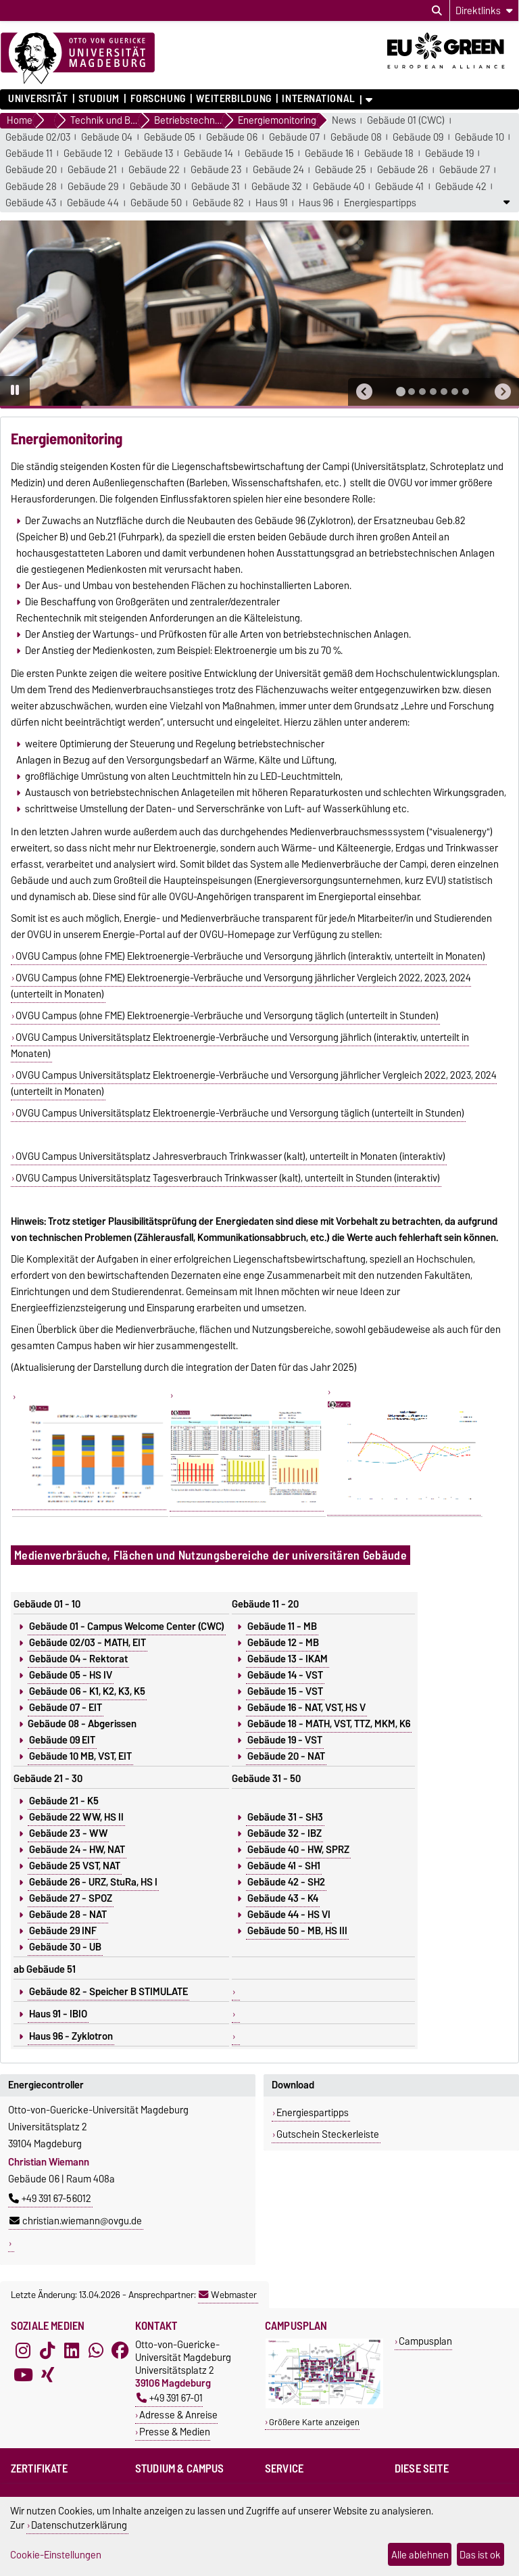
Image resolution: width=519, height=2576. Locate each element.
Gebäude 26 (402, 170)
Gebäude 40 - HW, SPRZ (298, 1850)
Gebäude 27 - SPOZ (70, 1898)
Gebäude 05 (169, 137)
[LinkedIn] (71, 2350)
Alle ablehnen (420, 2554)
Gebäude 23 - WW (68, 1833)
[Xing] (47, 2374)
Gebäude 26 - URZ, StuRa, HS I (93, 1882)
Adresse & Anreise (178, 2414)
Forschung (158, 99)
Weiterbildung (233, 99)
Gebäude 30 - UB (65, 1947)
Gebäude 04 (106, 137)
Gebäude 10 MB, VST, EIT (80, 1756)
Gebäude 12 (88, 154)
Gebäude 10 (479, 137)
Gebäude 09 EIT (62, 1740)
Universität (38, 99)
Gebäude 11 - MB (282, 1626)
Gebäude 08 (356, 137)
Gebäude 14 (208, 154)
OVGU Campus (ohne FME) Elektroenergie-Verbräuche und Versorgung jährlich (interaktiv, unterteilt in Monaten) (250, 956)
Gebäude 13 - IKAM (287, 1659)
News (344, 120)
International (318, 99)
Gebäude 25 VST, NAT (74, 1866)
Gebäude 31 (215, 187)
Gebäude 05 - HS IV (70, 1675)
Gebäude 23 (216, 170)
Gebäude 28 (31, 187)
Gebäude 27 (464, 170)
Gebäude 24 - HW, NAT (77, 1850)
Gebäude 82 (218, 203)
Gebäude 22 (154, 170)
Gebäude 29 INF (63, 1931)
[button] (364, 391)
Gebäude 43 (30, 203)
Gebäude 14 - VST (285, 1675)
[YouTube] (23, 2374)
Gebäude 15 (269, 154)
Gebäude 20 (31, 170)
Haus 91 (271, 203)
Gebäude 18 (389, 154)
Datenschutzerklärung (79, 2524)
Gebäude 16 (329, 154)
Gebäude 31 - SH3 (285, 1817)
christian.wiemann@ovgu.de (75, 2221)
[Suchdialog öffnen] (436, 11)
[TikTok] (47, 2350)
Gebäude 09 (418, 137)
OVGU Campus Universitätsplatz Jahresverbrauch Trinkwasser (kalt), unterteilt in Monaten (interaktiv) (230, 1156)
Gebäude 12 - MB (283, 1643)
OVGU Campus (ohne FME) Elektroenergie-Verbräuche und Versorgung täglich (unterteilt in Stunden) (227, 1016)
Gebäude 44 (93, 203)
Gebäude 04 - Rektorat (78, 1659)
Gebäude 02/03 (37, 137)
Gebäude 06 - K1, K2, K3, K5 (87, 1691)
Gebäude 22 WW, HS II (76, 1817)
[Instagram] (23, 2350)
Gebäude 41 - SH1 (283, 1866)
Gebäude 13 (148, 154)
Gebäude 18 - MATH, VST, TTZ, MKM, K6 (328, 1724)
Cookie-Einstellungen (55, 2554)
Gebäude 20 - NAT (286, 1756)
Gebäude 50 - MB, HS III (297, 1931)
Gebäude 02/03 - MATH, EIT (87, 1643)
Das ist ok (480, 2554)
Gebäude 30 (155, 187)
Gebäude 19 (449, 154)
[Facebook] (120, 2350)
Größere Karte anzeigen (314, 2422)
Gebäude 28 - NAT (68, 1914)
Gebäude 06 (231, 137)
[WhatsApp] (96, 2350)
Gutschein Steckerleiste (327, 2134)
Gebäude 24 (278, 170)
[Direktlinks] (484, 10)
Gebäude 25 (340, 170)
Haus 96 (316, 203)
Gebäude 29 (93, 187)
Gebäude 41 (399, 187)
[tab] (400, 391)
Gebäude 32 (276, 187)
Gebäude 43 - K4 (282, 1898)
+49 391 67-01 (170, 2397)
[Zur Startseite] (77, 59)
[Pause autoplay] (15, 391)
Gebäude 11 (29, 154)
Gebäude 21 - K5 (64, 1801)
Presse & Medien (174, 2431)
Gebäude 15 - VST (285, 1691)
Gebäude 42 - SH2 (286, 1882)
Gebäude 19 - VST (284, 1740)
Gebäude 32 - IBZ (284, 1833)
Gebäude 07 (294, 137)
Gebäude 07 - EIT (65, 1708)
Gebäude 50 (156, 203)
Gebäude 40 (338, 187)
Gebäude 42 (461, 187)
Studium (99, 99)
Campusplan (425, 2341)
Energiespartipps (380, 203)
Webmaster (228, 2295)
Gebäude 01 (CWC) (406, 120)
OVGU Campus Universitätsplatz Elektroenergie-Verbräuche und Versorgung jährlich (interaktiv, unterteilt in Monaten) (240, 1045)
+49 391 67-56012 (50, 2199)
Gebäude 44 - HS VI (288, 1914)
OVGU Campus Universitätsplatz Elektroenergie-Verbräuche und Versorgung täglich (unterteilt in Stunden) (240, 1113)
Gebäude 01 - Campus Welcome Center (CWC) (126, 1626)
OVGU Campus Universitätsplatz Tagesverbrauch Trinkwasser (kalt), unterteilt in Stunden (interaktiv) (228, 1178)
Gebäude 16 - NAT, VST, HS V (306, 1708)
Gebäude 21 (92, 170)
